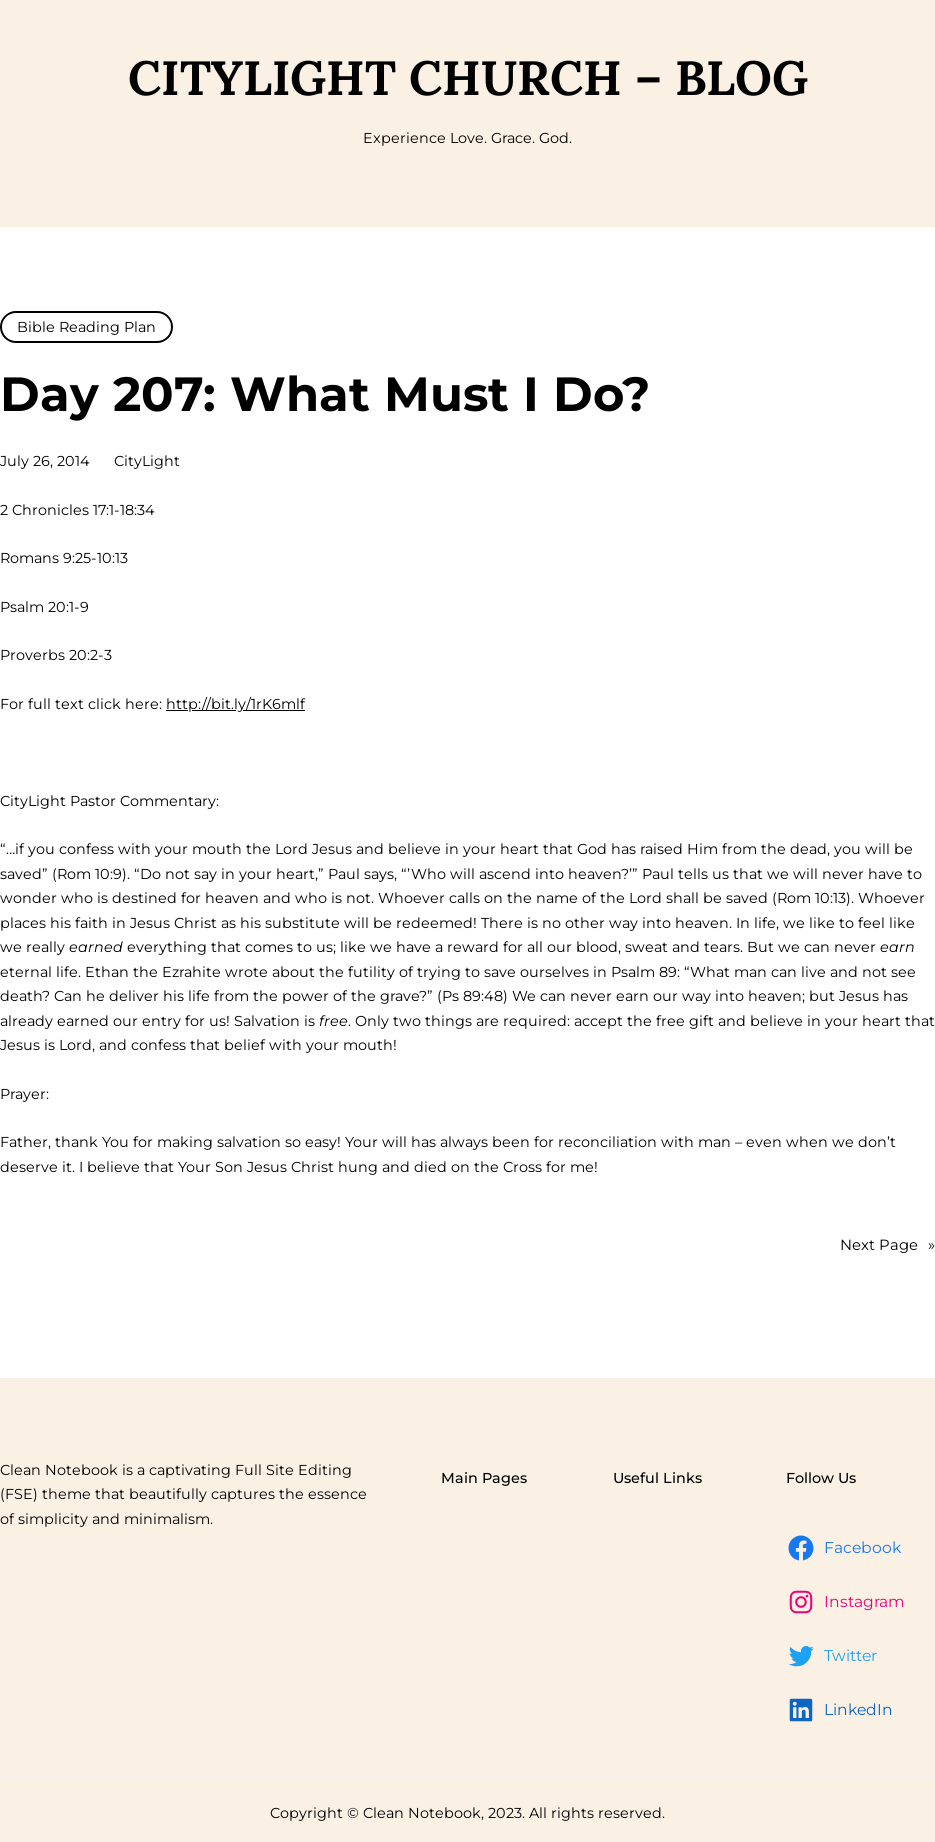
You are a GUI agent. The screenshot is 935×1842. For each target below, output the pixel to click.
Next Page (887, 1245)
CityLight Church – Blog (468, 77)
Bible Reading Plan (86, 327)
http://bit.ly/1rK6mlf (235, 704)
